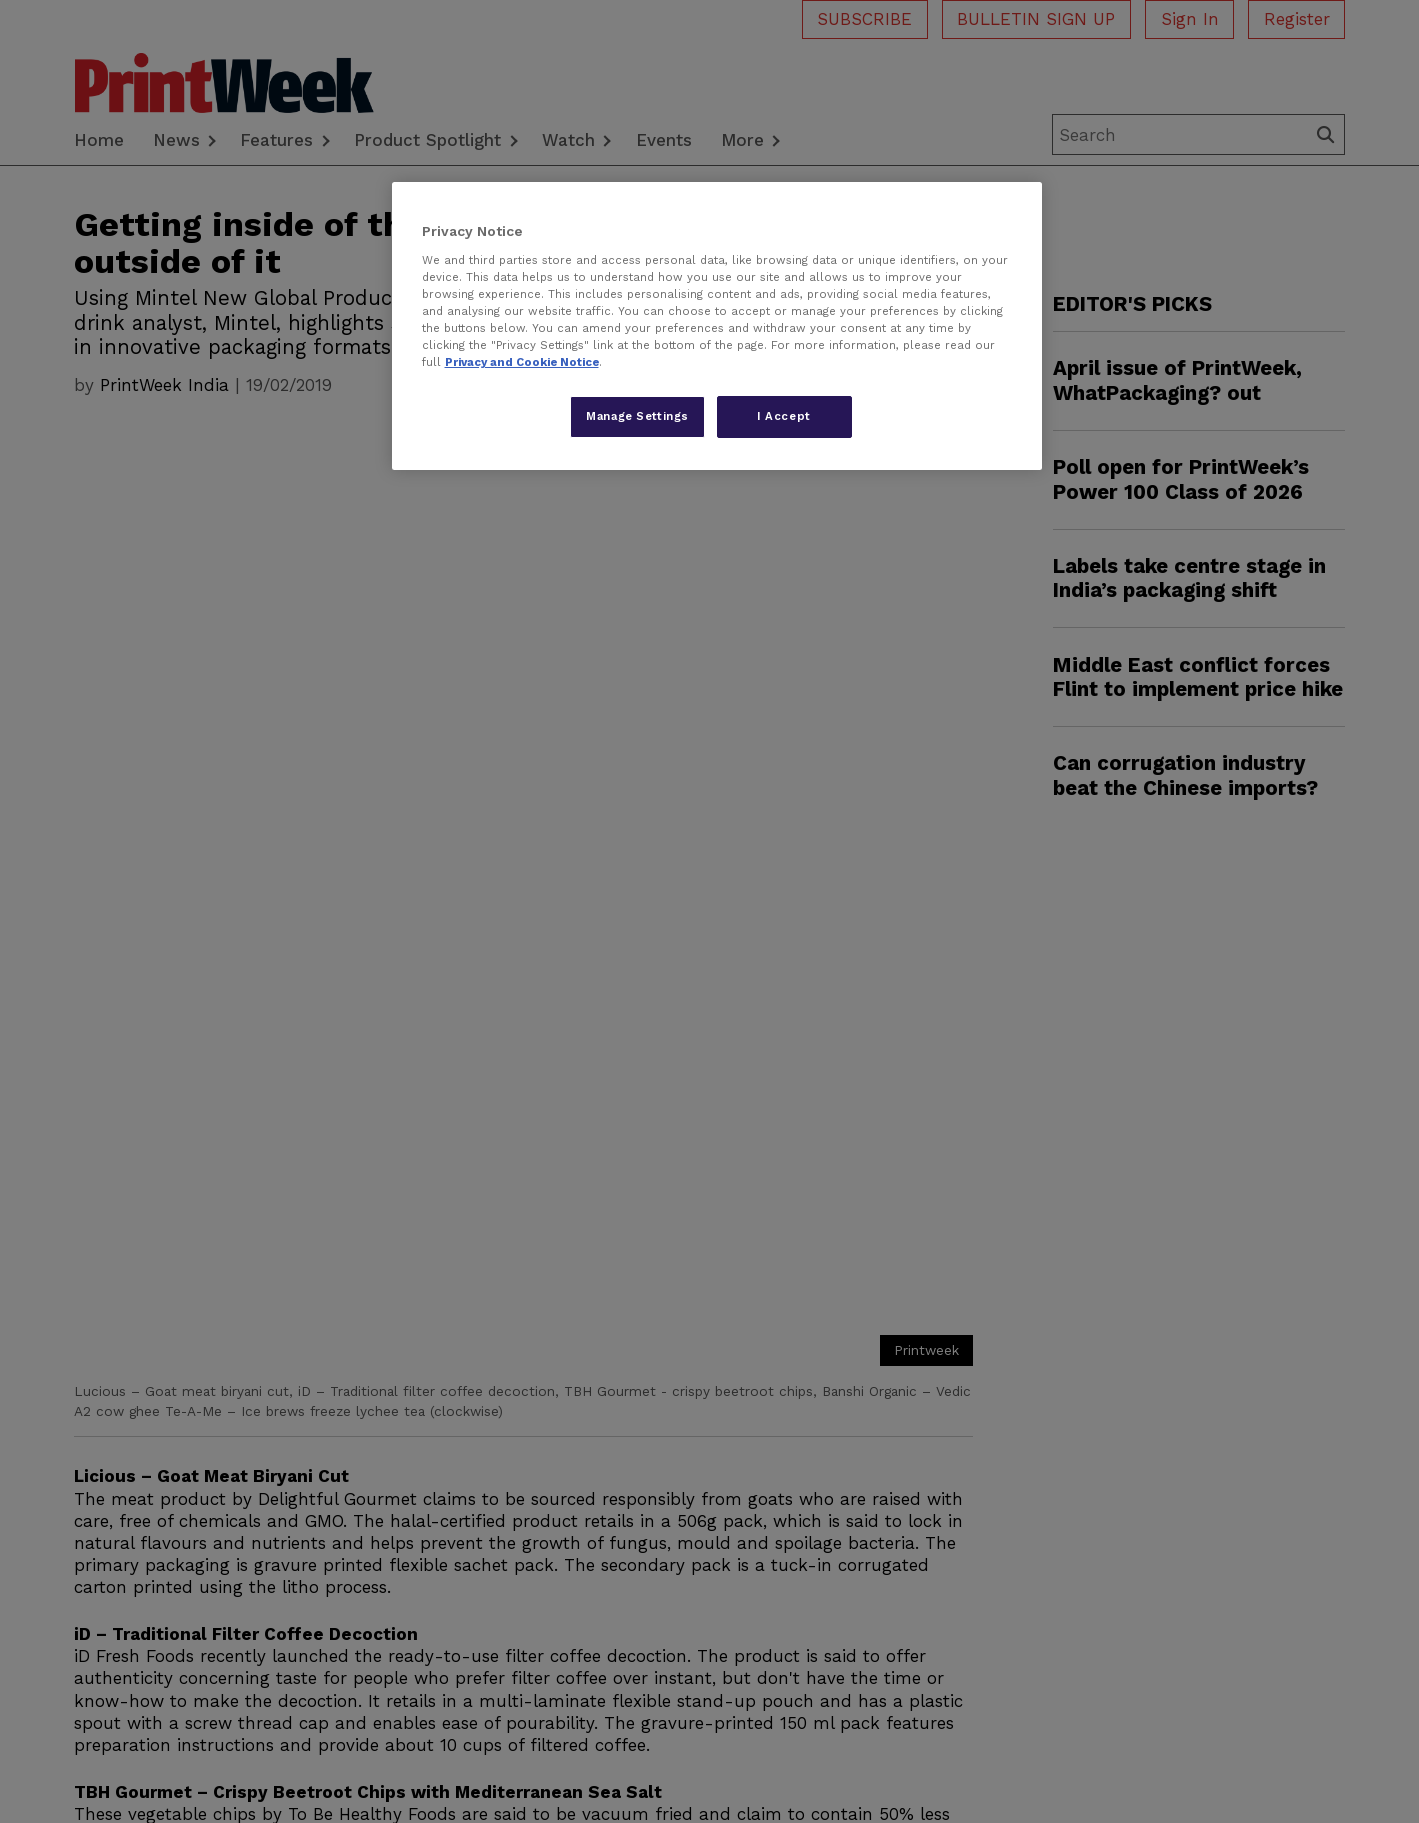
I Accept (784, 416)
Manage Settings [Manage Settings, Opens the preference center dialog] (637, 416)
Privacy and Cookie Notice (522, 362)
